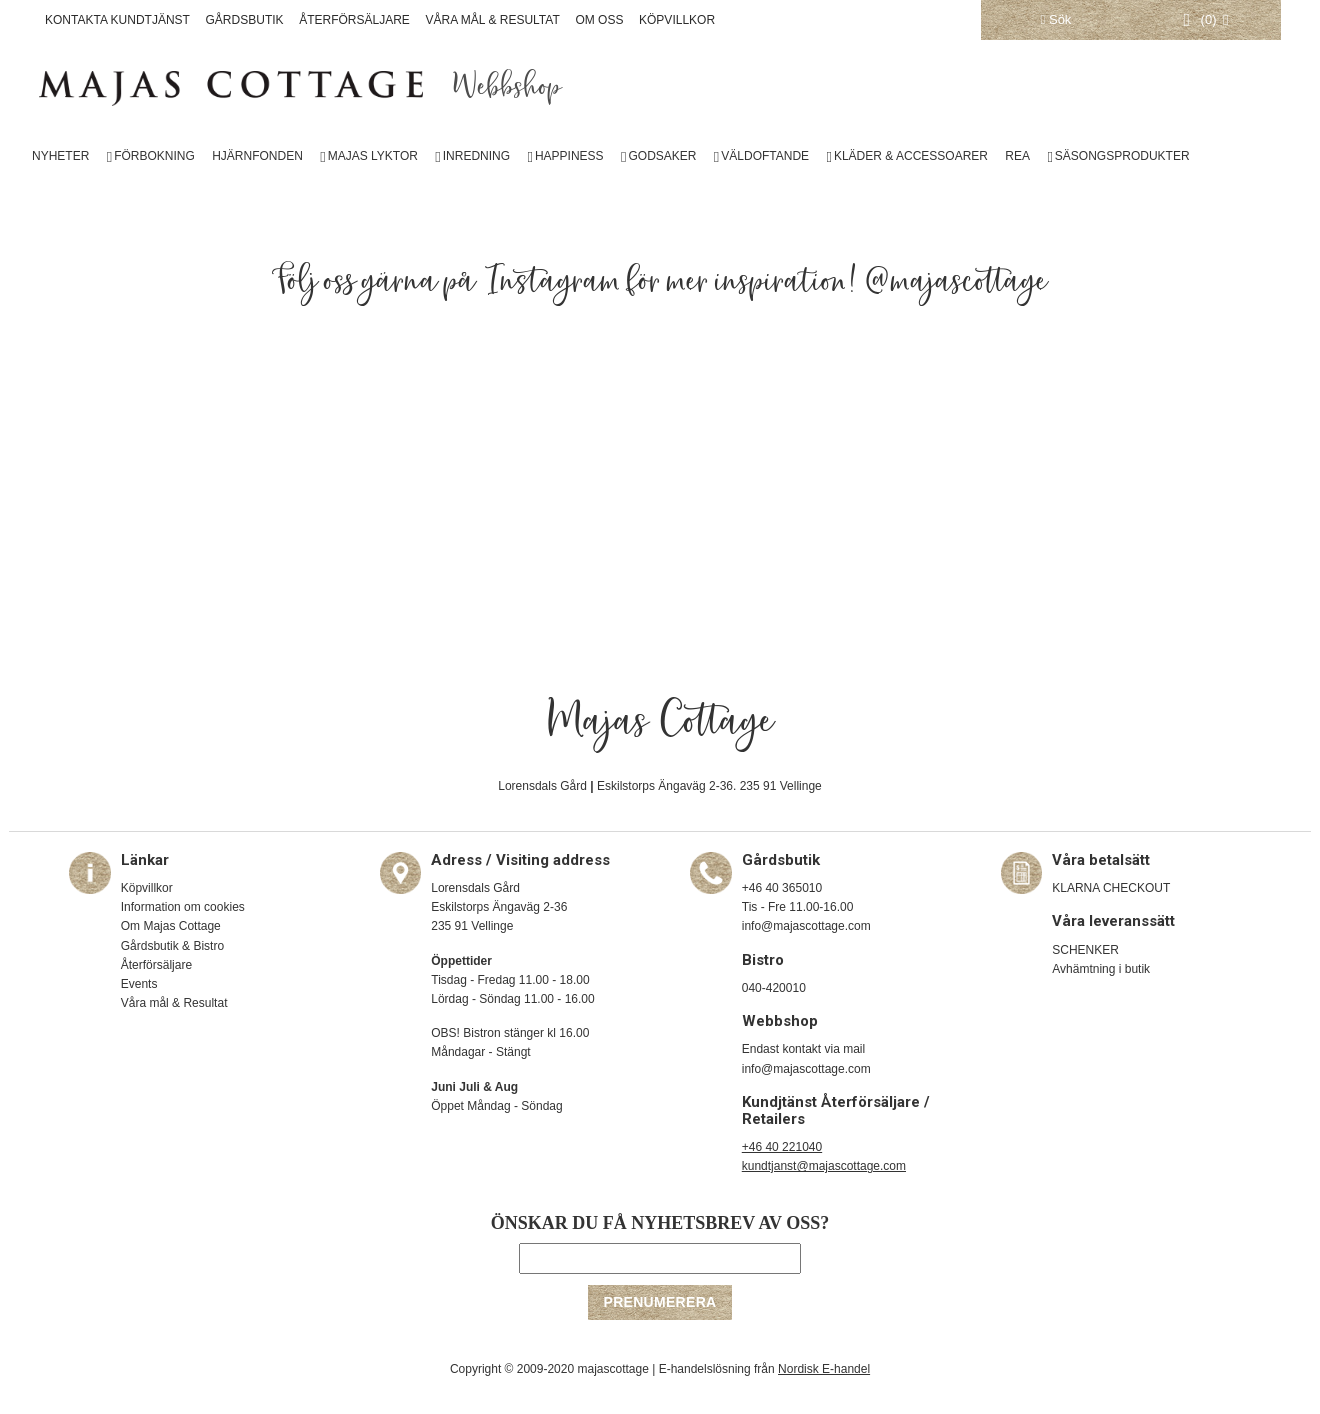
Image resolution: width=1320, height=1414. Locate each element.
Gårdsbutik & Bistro (172, 946)
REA (1017, 156)
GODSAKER (662, 156)
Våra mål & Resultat (174, 1003)
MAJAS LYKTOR (373, 156)
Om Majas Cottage (171, 926)
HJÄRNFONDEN (257, 156)
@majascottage (957, 282)
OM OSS (599, 20)
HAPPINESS (569, 156)
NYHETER (60, 156)
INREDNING (476, 156)
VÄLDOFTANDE (765, 156)
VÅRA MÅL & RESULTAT (493, 20)
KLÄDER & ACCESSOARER (911, 156)
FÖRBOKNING (154, 156)
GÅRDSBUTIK (245, 20)
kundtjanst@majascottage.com (824, 1166)
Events (139, 984)
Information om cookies (183, 907)
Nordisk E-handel (824, 1369)
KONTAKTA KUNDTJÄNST (117, 20)
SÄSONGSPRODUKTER (1122, 156)
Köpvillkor (147, 888)
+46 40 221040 (782, 1147)
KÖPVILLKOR (677, 20)
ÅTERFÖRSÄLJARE (354, 20)
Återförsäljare (156, 965)
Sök (1056, 19)
